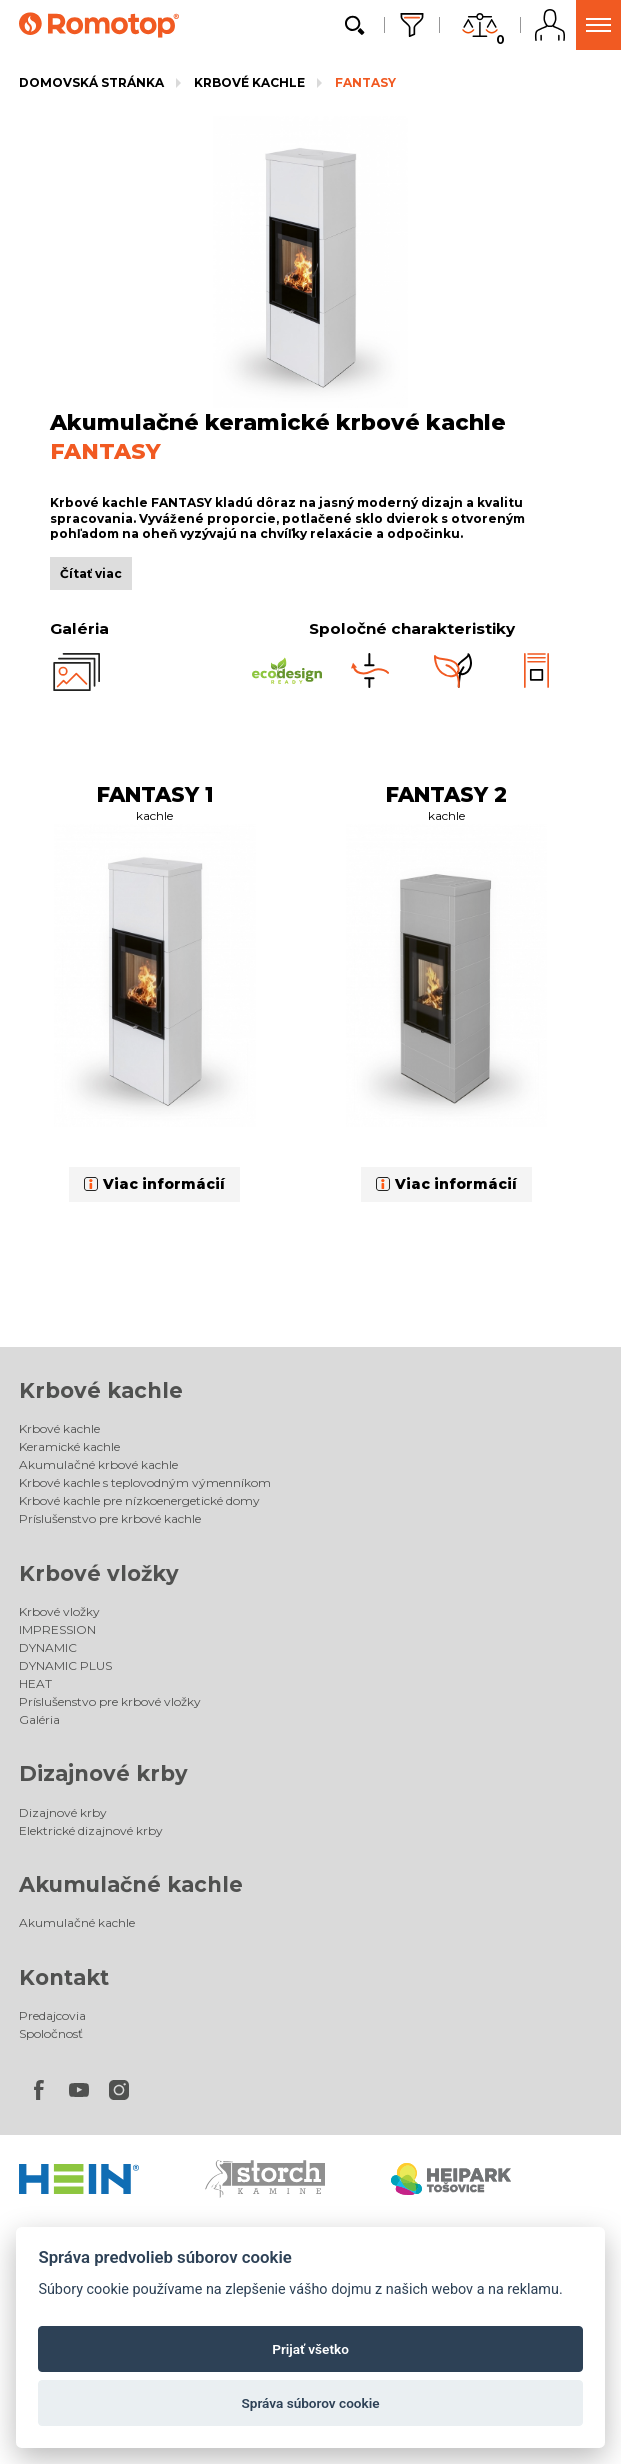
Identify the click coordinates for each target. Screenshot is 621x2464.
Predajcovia (52, 2015)
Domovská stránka (91, 82)
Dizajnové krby (103, 1773)
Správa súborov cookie (310, 2403)
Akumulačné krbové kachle (98, 1464)
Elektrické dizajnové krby (91, 1830)
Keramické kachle (69, 1446)
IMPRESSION (57, 1629)
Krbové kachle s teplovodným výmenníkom (145, 1482)
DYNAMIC (48, 1647)
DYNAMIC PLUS (65, 1665)
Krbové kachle (249, 82)
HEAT (35, 1683)
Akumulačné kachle (131, 1884)
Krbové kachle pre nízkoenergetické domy (139, 1500)
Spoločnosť (51, 2033)
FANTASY (365, 82)
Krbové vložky (99, 1573)
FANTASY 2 (446, 794)
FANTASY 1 (155, 794)
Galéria (39, 1719)
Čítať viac (91, 573)
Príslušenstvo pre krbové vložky (110, 1701)
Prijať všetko (310, 2349)
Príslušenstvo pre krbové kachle (110, 1518)
